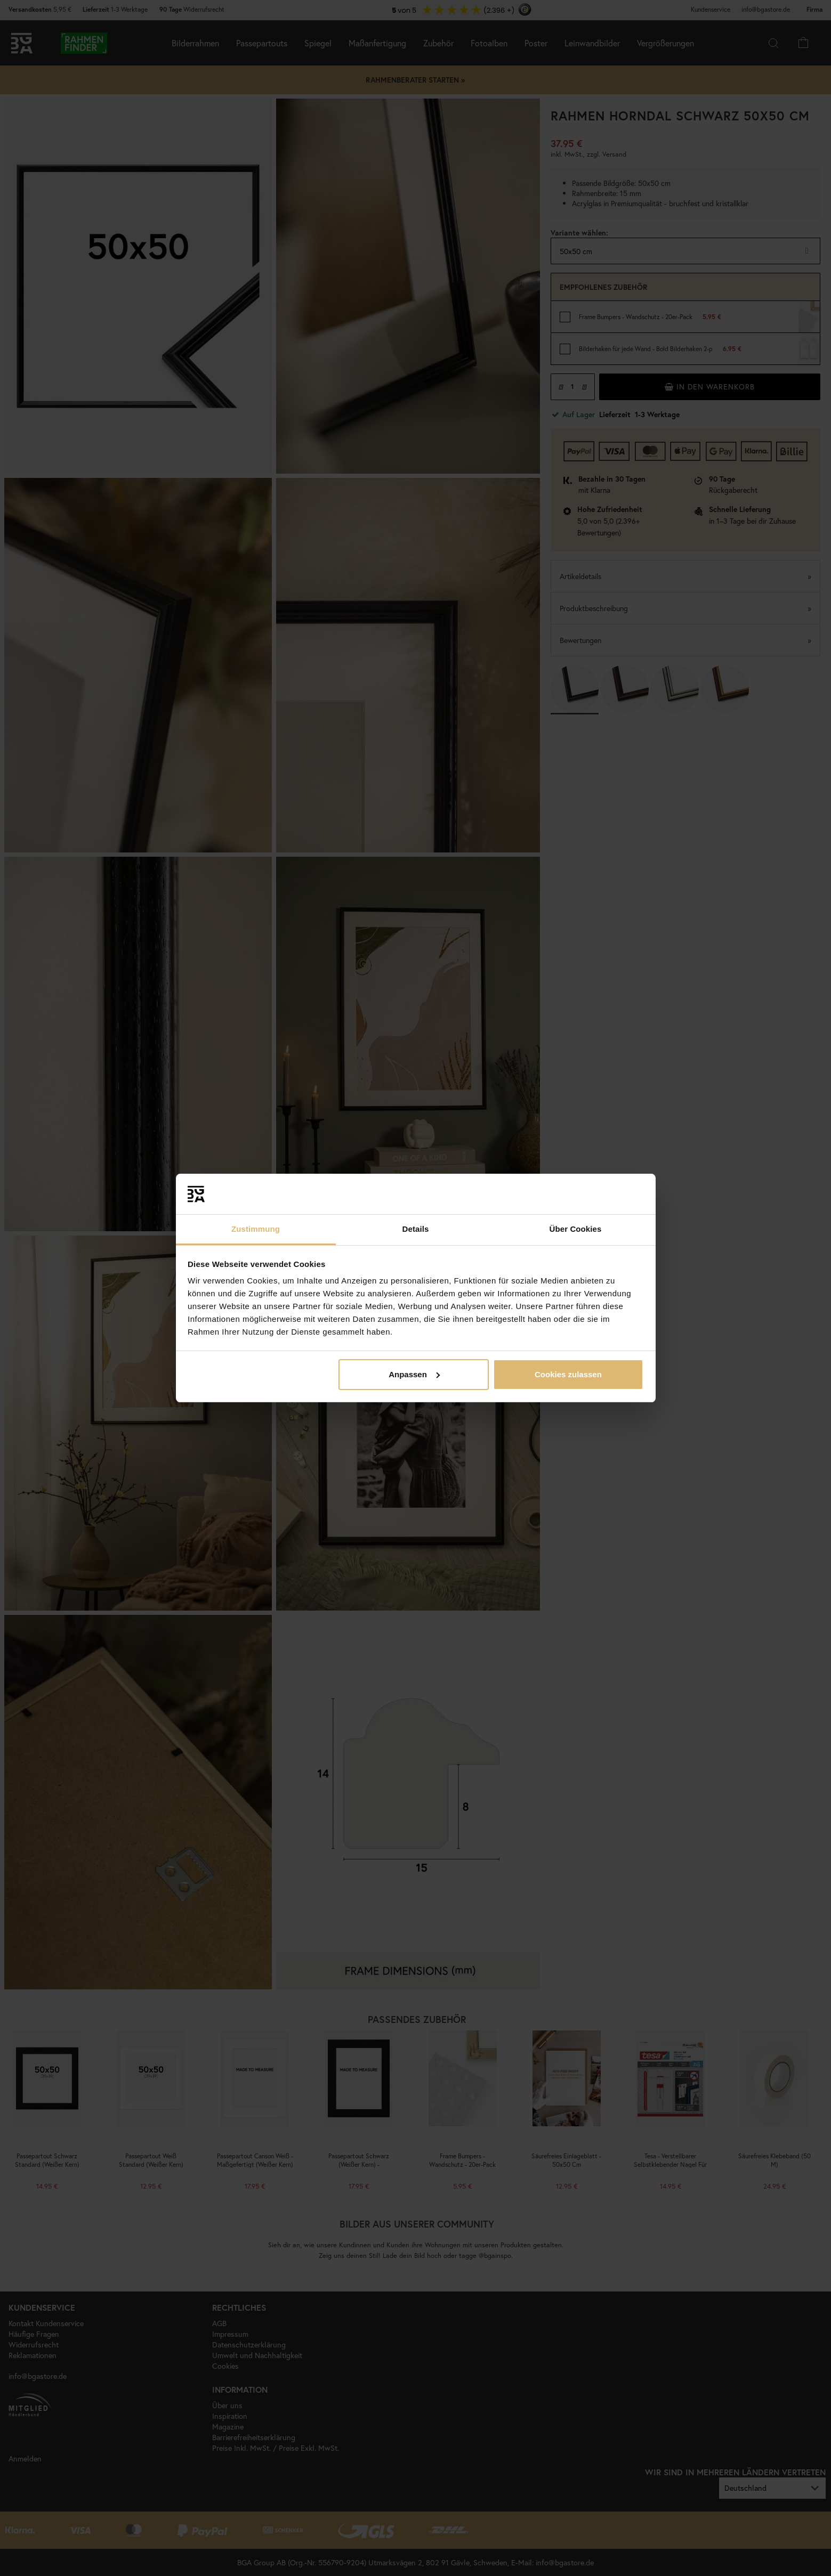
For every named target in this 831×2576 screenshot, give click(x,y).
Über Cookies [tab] (576, 1228)
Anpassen (414, 1374)
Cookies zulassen (568, 1374)
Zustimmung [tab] (255, 1228)
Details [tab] (415, 1228)
